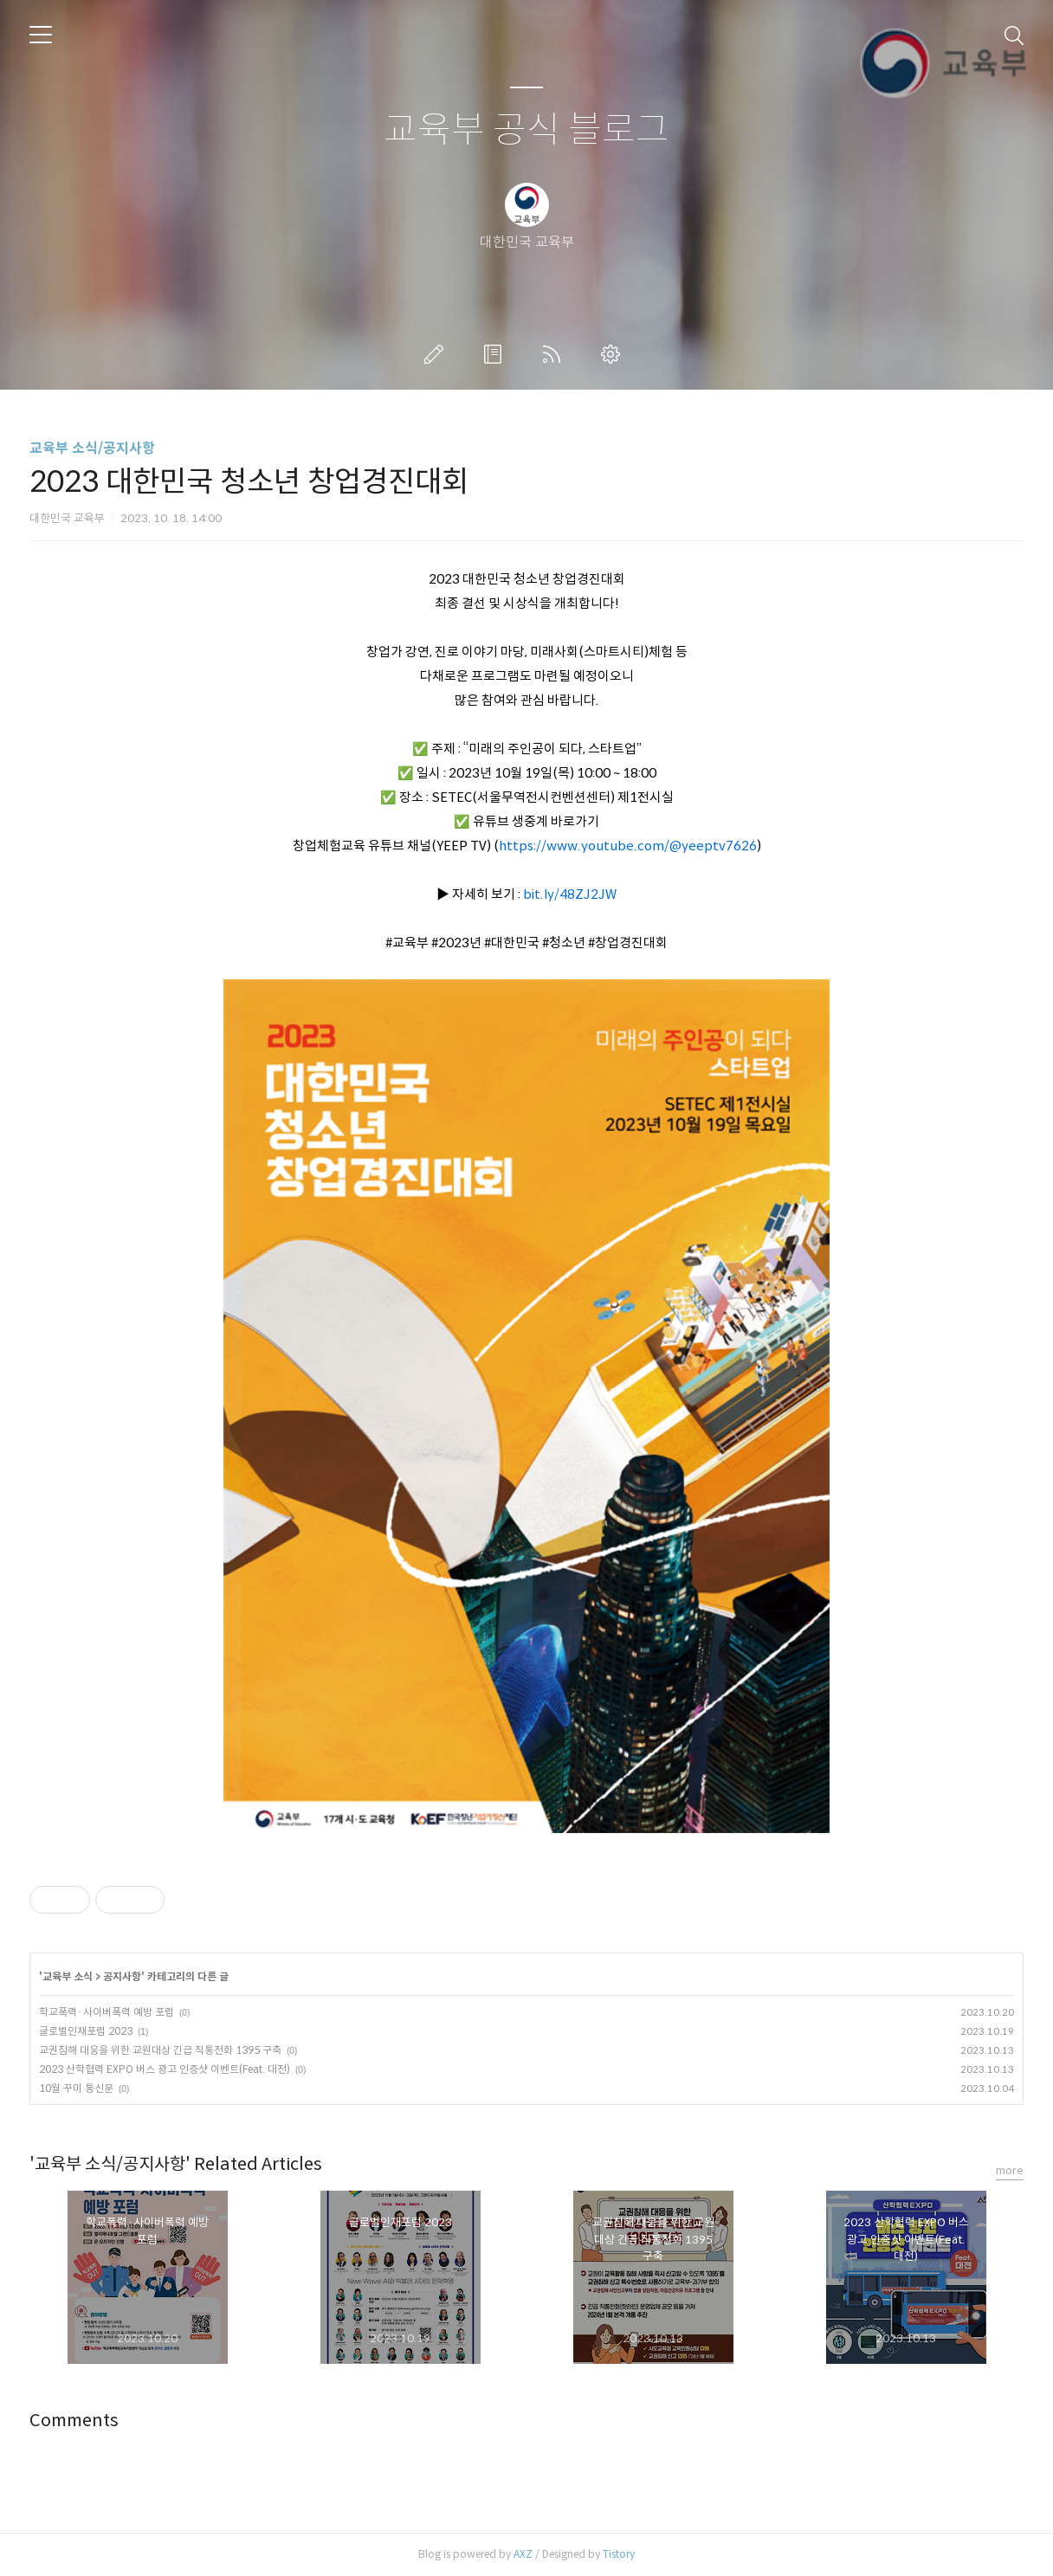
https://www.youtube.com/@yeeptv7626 (628, 845)
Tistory (619, 2553)
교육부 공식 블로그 (526, 130)
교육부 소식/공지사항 (92, 448)
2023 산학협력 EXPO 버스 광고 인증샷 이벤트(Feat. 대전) (164, 2069)
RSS (555, 354)
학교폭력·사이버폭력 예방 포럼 (106, 2011)
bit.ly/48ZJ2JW (570, 894)
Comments (74, 2420)
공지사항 (122, 1976)
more (1010, 2170)
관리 (614, 354)
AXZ (523, 2553)
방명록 (496, 354)
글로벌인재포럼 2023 (85, 2030)
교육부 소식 (67, 1976)
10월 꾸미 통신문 (76, 2088)
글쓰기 (437, 354)
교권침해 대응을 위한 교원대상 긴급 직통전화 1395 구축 (160, 2049)
